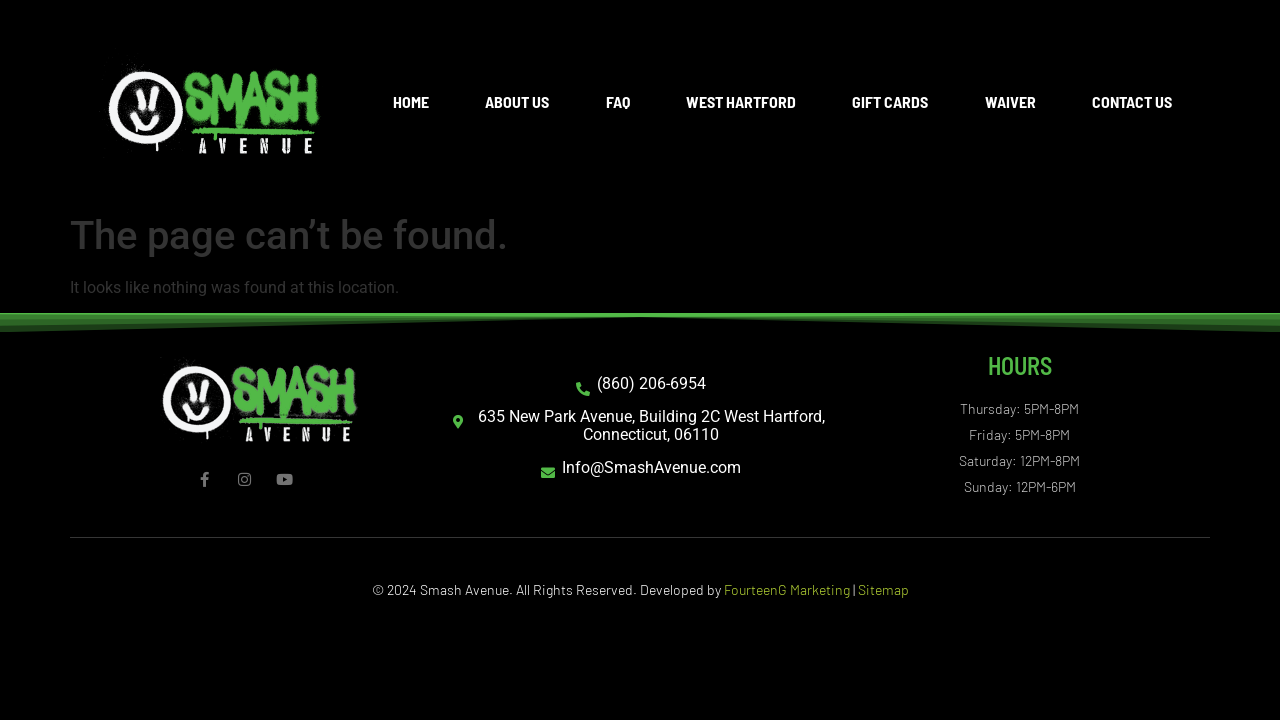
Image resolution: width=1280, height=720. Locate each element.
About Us (517, 101)
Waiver (1010, 101)
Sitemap (883, 589)
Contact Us (1132, 101)
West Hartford (741, 101)
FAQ (618, 101)
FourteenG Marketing (787, 589)
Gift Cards (890, 101)
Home (411, 101)
